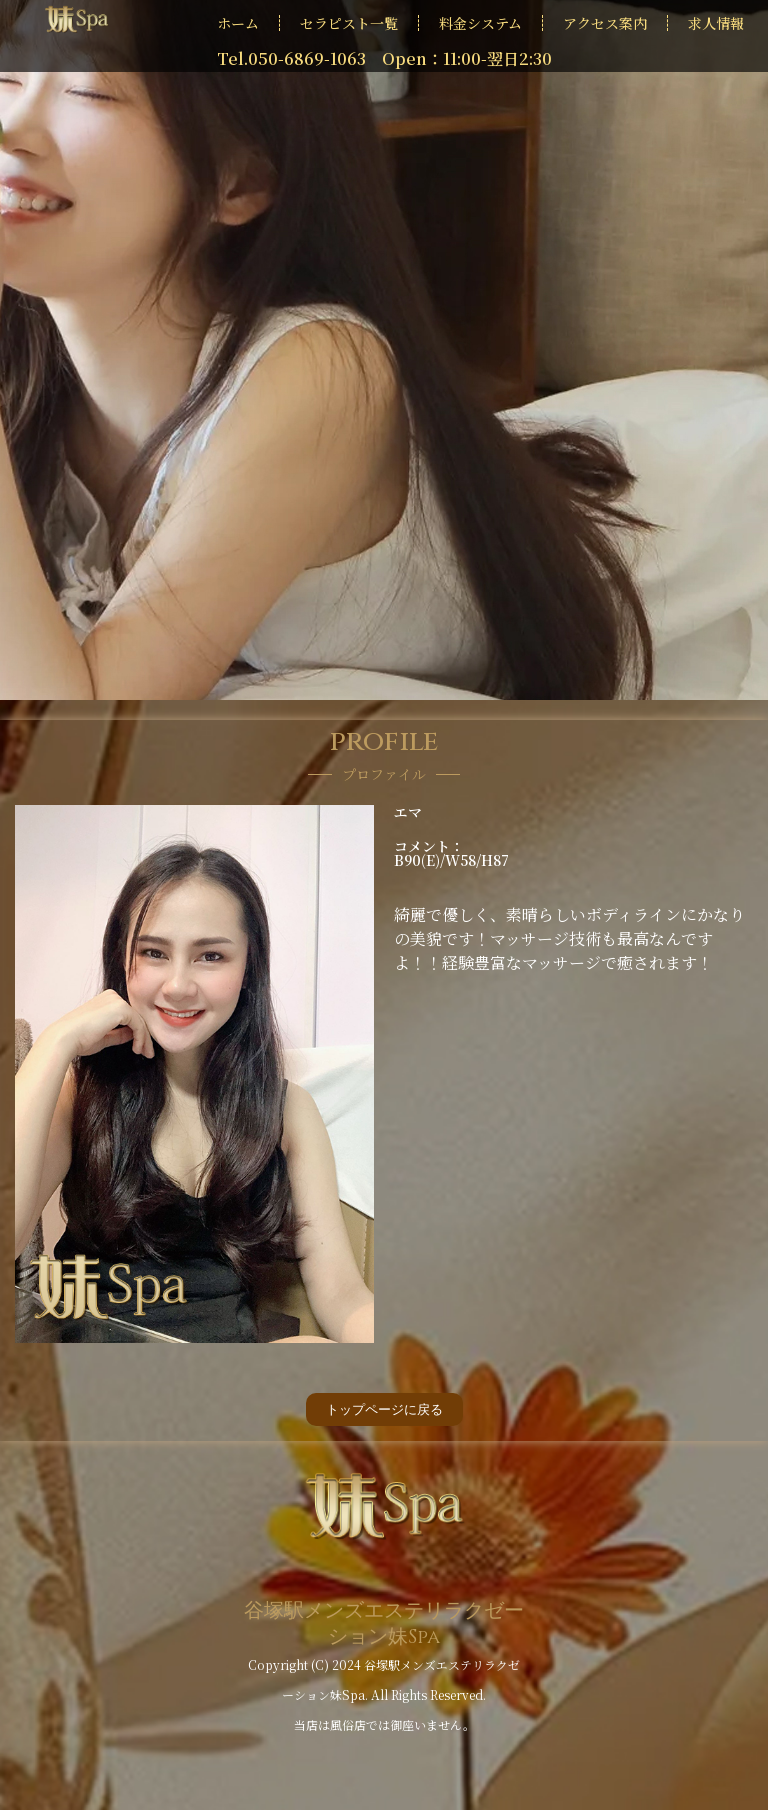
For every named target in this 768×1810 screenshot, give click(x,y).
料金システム (480, 23)
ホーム (238, 23)
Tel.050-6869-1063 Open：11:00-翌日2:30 (384, 58)
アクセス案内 (605, 23)
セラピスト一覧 (349, 23)
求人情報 (716, 23)
